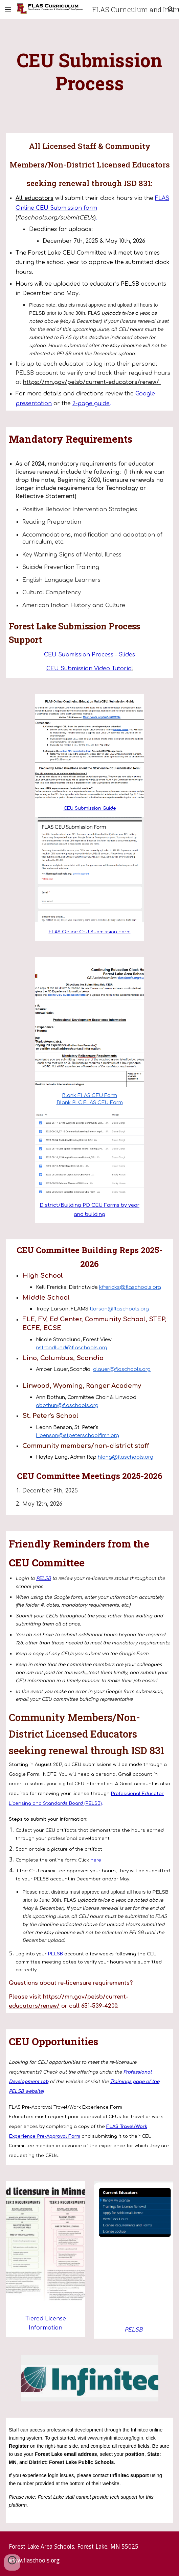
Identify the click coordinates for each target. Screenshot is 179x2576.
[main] (89, 72)
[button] (8, 9)
